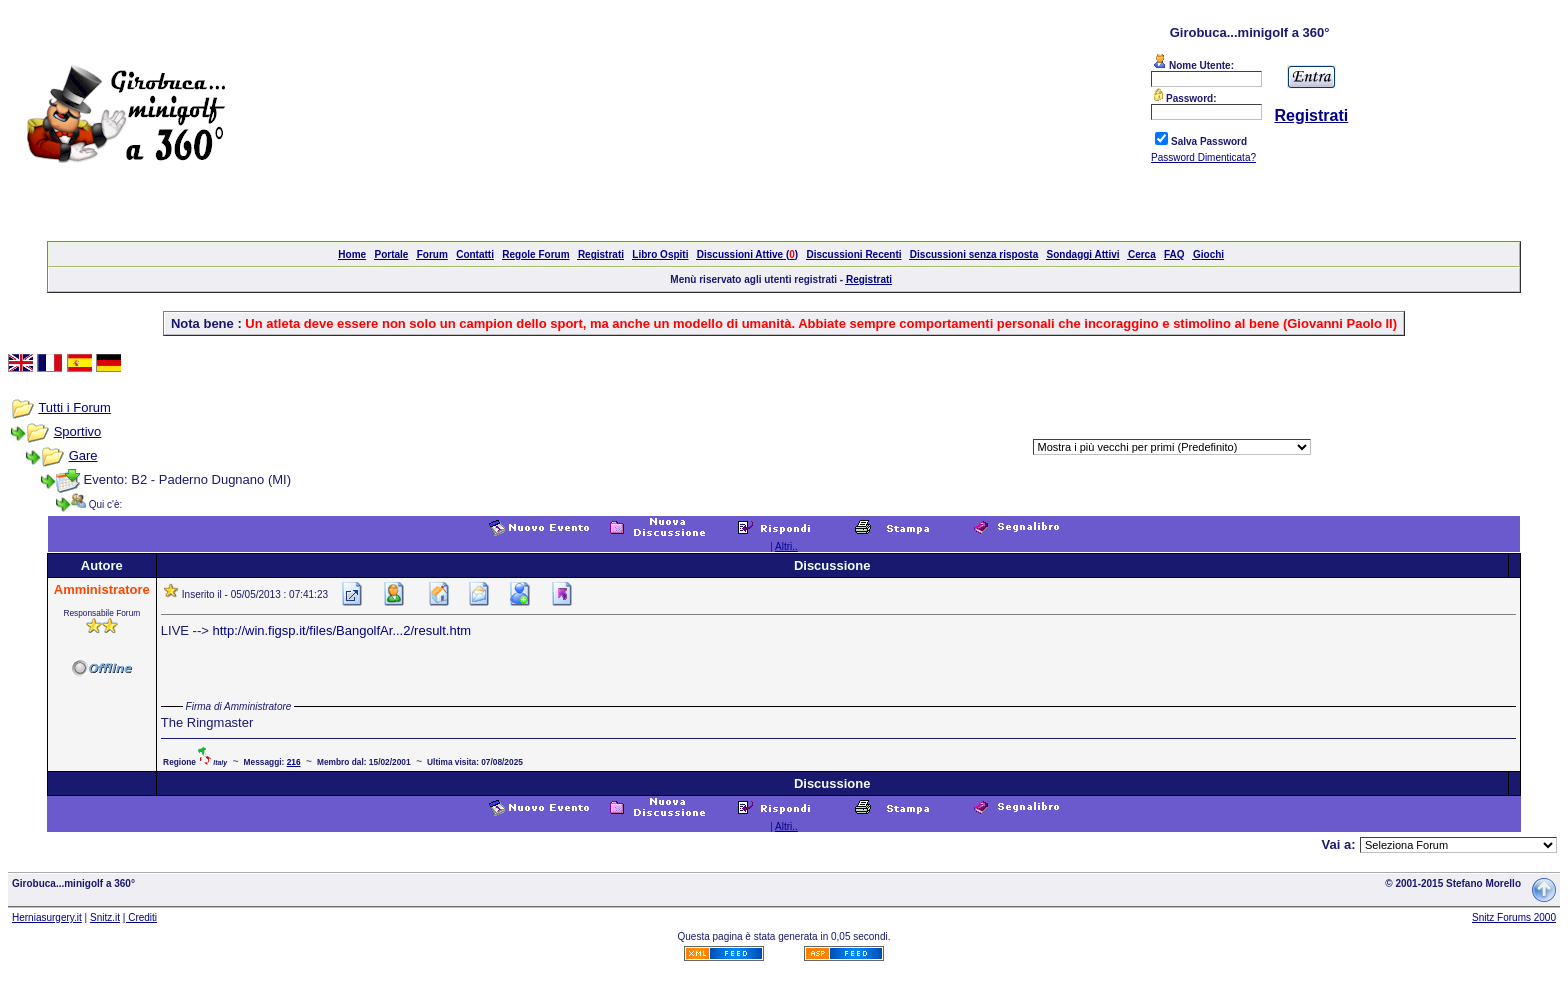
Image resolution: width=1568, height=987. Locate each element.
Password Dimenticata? (1203, 157)
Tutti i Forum (74, 407)
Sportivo (78, 431)
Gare (83, 455)
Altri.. (786, 546)
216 (294, 762)
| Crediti (140, 917)
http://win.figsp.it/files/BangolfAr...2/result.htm (341, 630)
